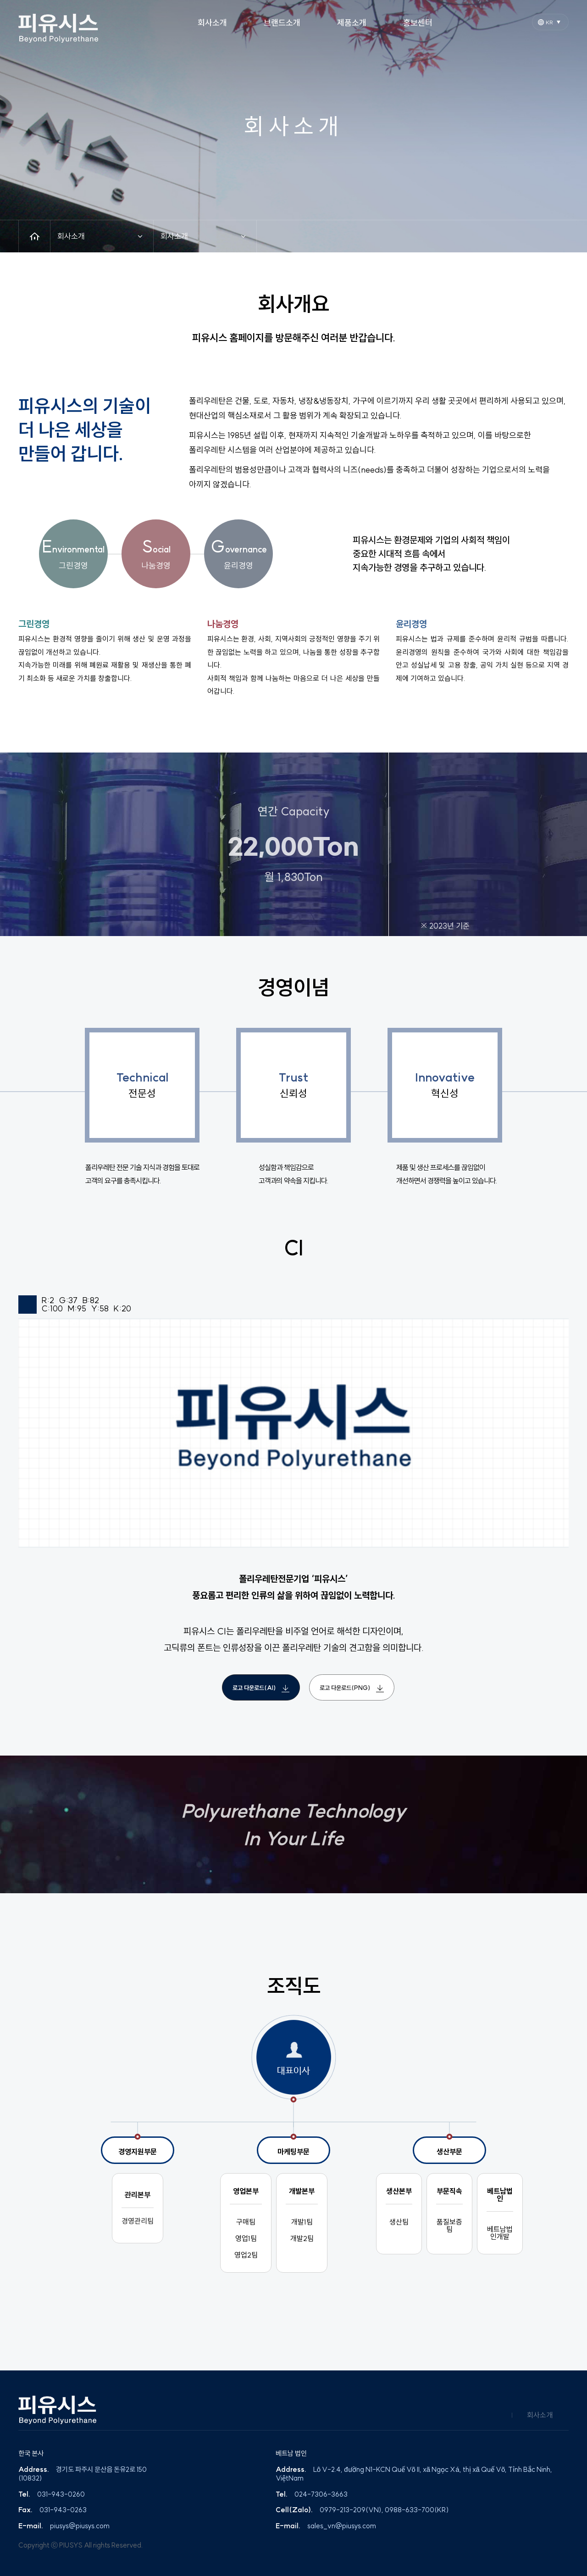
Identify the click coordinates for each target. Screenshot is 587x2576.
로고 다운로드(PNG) (352, 1688)
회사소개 (540, 2415)
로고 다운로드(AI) (261, 1688)
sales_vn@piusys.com (341, 2525)
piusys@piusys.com (80, 2525)
